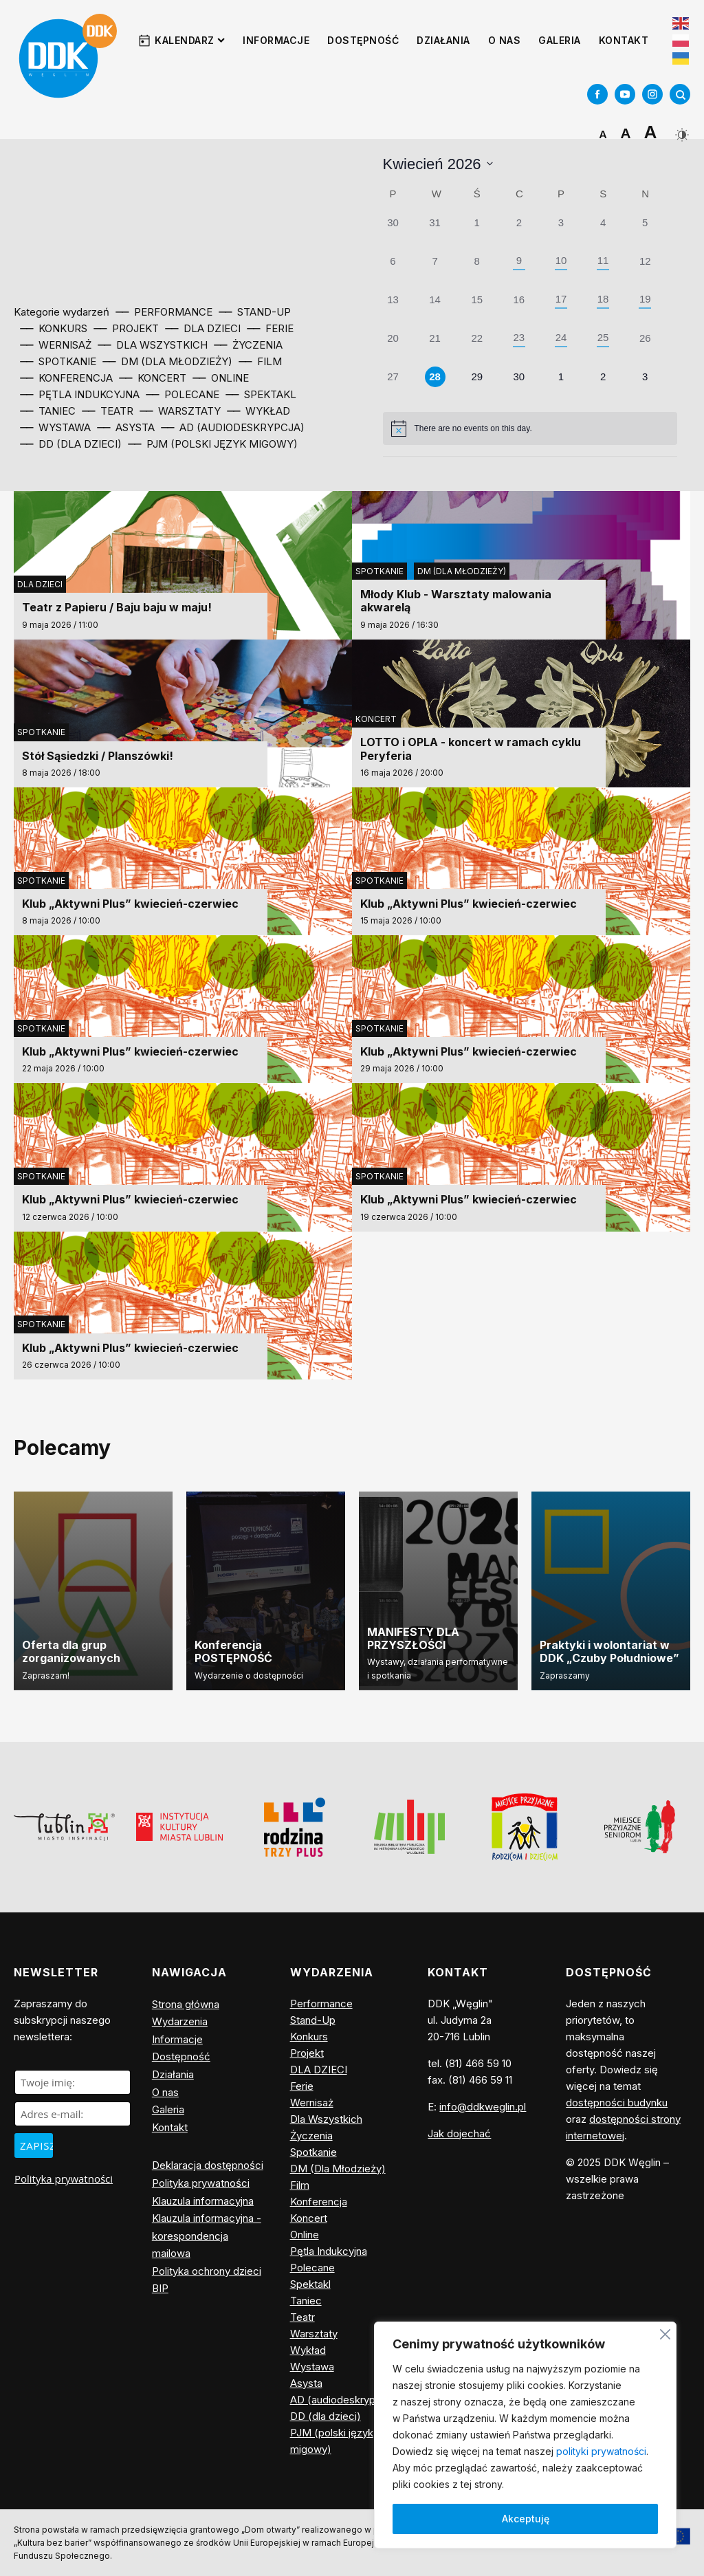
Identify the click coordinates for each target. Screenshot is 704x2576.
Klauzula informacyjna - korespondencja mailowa (206, 2236)
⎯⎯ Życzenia (248, 344)
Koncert (376, 719)
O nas (504, 40)
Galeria (559, 40)
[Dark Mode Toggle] (680, 130)
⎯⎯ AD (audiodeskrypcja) (233, 427)
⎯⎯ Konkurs (54, 328)
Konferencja (318, 2201)
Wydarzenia (180, 2021)
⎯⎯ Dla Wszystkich (153, 344)
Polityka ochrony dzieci (206, 2271)
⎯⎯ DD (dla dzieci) (71, 443)
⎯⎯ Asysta (126, 427)
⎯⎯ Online (221, 377)
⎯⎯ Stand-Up (255, 311)
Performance (321, 2003)
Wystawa (312, 2366)
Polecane (312, 2267)
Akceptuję (525, 2518)
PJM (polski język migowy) (331, 2441)
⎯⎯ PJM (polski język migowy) (213, 443)
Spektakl (310, 2284)
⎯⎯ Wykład (259, 410)
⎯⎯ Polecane (182, 394)
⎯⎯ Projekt (126, 328)
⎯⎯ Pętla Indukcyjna (80, 394)
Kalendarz (190, 40)
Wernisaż (311, 2102)
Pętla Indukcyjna (328, 2251)
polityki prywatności (601, 2451)
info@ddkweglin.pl (482, 2106)
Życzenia (311, 2135)
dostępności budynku (617, 2102)
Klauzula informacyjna (203, 2200)
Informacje (276, 40)
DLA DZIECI (40, 584)
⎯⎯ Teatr (107, 410)
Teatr (302, 2317)
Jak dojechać (459, 2133)
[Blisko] (665, 2332)
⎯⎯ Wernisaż (56, 344)
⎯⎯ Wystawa (56, 427)
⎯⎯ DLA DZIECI (203, 328)
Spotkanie (379, 571)
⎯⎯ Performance (164, 311)
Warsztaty (314, 2333)
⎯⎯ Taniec (48, 410)
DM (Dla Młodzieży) (461, 571)
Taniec (306, 2300)
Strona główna (185, 2004)
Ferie (302, 2086)
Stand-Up (313, 2020)
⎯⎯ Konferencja (67, 377)
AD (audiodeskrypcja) (341, 2399)
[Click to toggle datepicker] (438, 164)
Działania (443, 40)
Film (299, 2185)
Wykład (308, 2350)
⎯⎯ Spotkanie (58, 361)
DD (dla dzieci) (325, 2416)
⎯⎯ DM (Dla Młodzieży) (167, 361)
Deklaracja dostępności (207, 2165)
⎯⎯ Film (260, 361)
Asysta (306, 2383)
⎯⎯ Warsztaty (180, 410)
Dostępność (363, 40)
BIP (160, 2288)
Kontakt (624, 40)
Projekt (307, 2053)
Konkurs (309, 2036)
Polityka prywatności (63, 2178)
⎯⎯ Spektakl (261, 394)
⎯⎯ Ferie (271, 328)
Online (304, 2234)
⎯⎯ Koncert (153, 377)
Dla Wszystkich (326, 2119)
